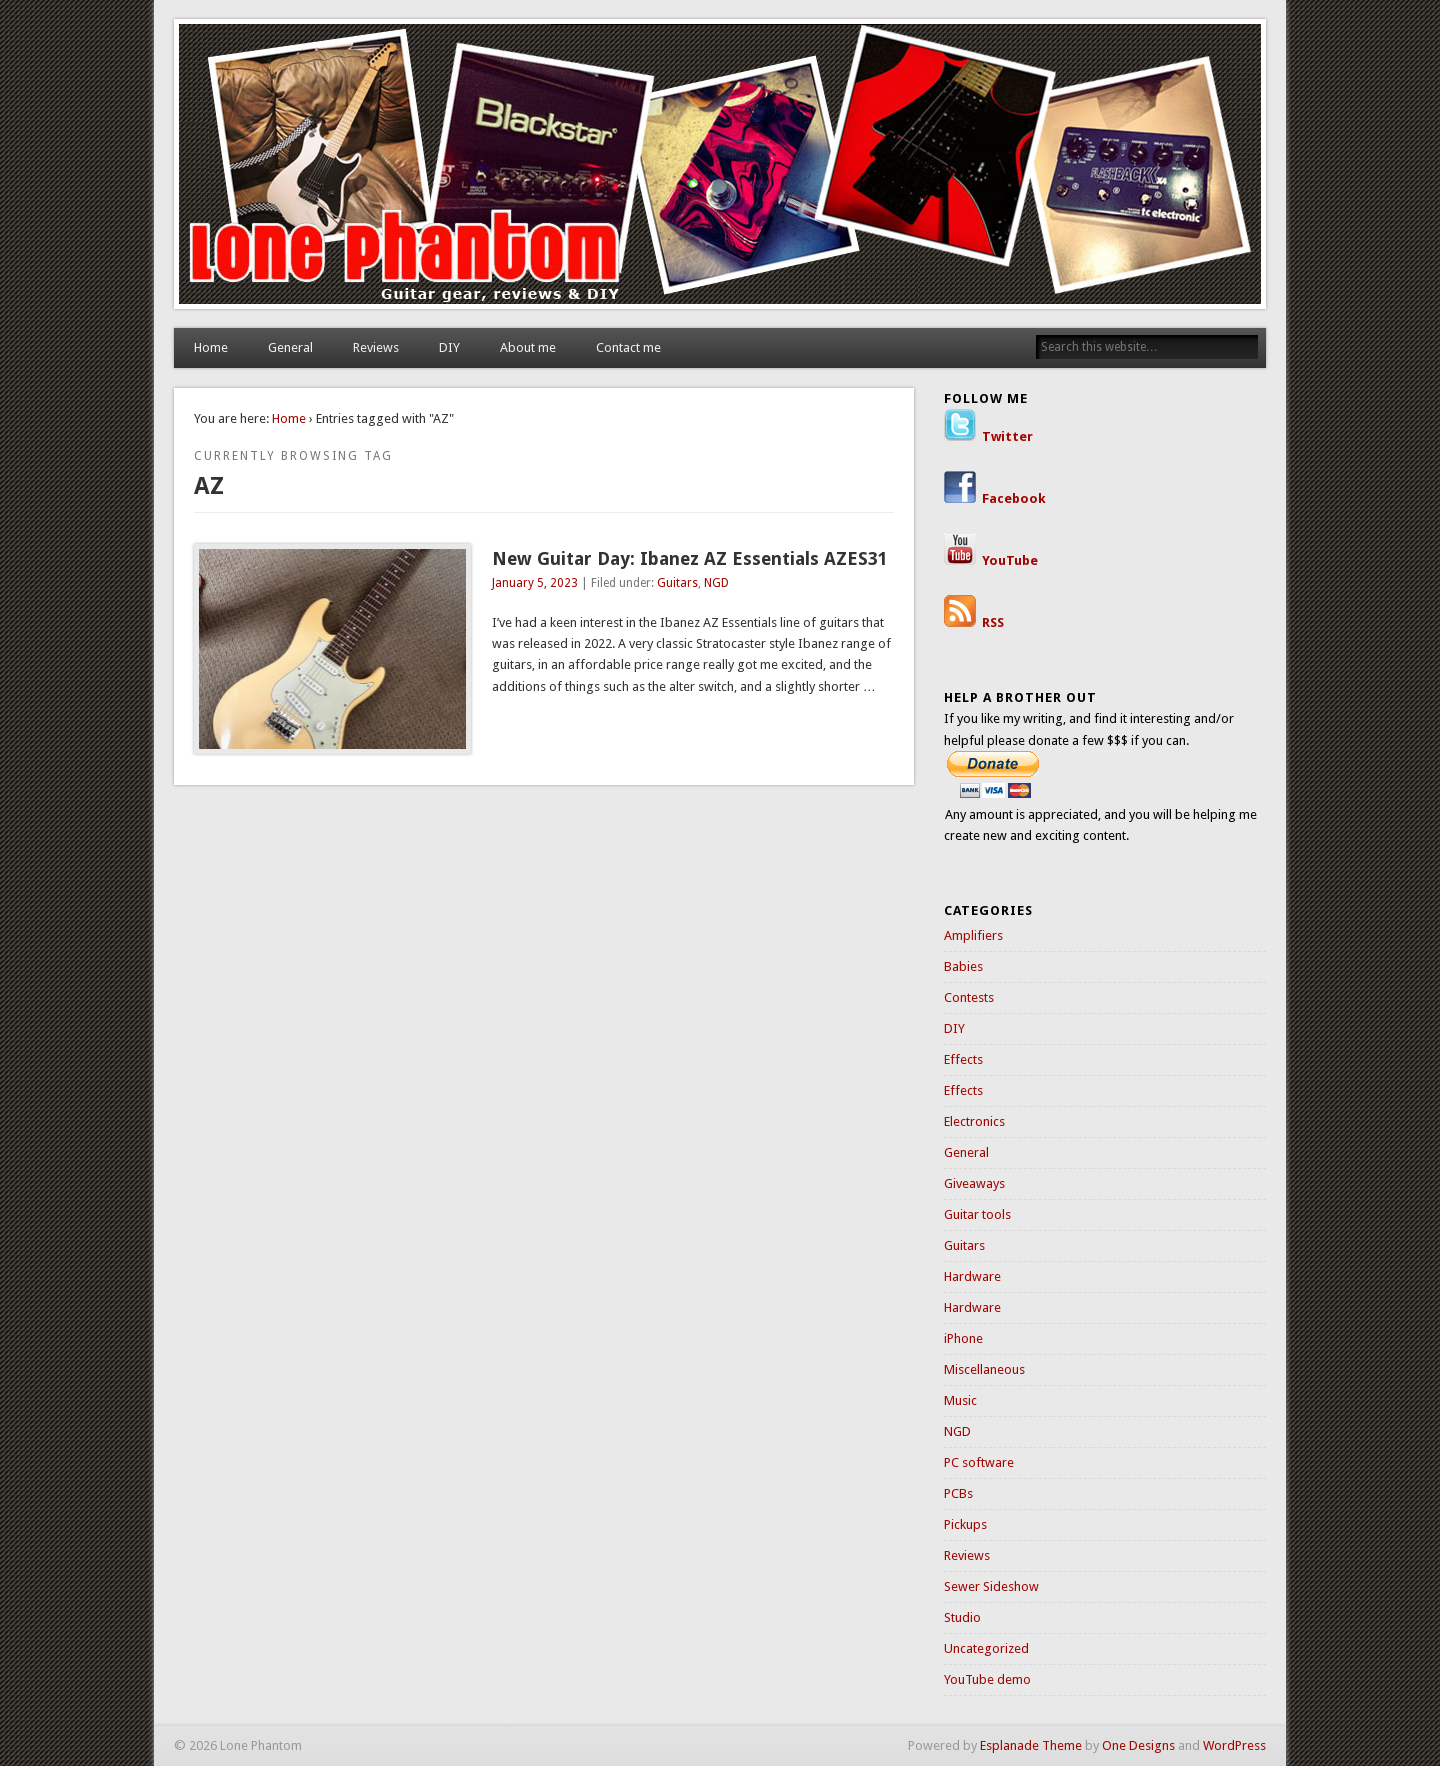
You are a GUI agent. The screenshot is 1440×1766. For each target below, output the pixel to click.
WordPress (1234, 1745)
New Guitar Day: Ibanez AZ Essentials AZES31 (690, 558)
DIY (449, 347)
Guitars (677, 583)
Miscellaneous (984, 1369)
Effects (963, 1059)
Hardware (972, 1276)
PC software (979, 1462)
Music (960, 1400)
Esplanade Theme (1031, 1745)
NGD (716, 583)
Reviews (376, 347)
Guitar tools (977, 1214)
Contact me (628, 347)
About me (528, 347)
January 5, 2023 (535, 583)
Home (211, 347)
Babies (963, 966)
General (290, 347)
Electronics (974, 1121)
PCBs (958, 1493)
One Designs (1138, 1745)
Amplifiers (973, 935)
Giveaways (974, 1183)
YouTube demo (987, 1679)
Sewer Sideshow (991, 1586)
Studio (962, 1617)
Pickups (965, 1524)
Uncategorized (986, 1648)
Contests (969, 997)
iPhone (963, 1338)
